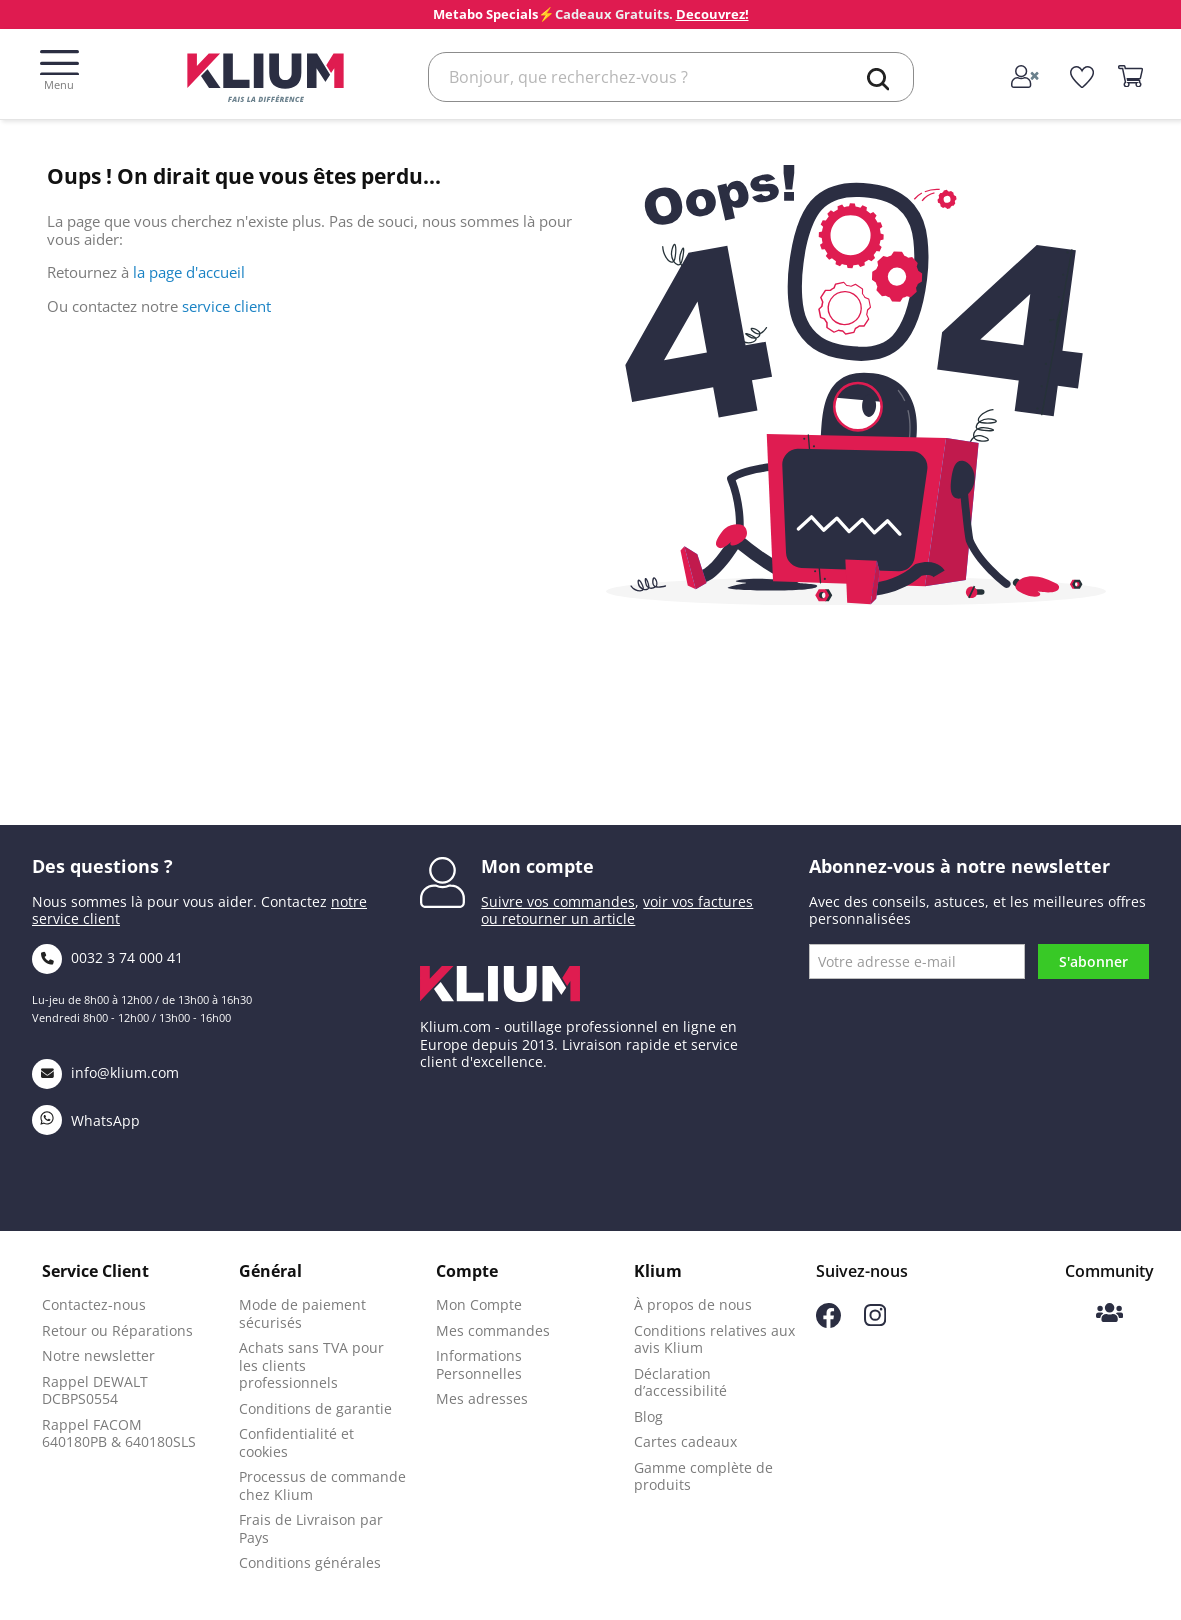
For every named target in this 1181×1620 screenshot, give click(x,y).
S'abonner (1093, 961)
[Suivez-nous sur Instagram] (875, 1320)
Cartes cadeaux (685, 1441)
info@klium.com (105, 1072)
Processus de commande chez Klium (322, 1485)
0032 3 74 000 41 (107, 957)
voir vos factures (698, 901)
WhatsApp (86, 1120)
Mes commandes (493, 1330)
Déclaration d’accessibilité (680, 1382)
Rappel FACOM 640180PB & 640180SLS (119, 1433)
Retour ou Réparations (117, 1330)
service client (226, 306)
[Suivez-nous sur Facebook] (828, 1322)
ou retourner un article (558, 918)
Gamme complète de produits (703, 1476)
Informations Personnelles (479, 1364)
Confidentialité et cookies (296, 1442)
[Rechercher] (671, 77)
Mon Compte (479, 1304)
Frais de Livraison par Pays (311, 1528)
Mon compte (537, 866)
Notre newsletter (98, 1355)
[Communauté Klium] (1109, 1314)
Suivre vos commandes (558, 901)
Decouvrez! (712, 14)
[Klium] (265, 75)
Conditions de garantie (315, 1408)
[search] (878, 79)
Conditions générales (310, 1562)
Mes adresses (482, 1398)
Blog (648, 1416)
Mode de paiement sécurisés (302, 1313)
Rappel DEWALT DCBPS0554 (95, 1390)
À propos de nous (693, 1304)
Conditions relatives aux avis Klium (714, 1339)
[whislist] (1081, 77)
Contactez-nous (94, 1304)
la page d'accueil (189, 272)
